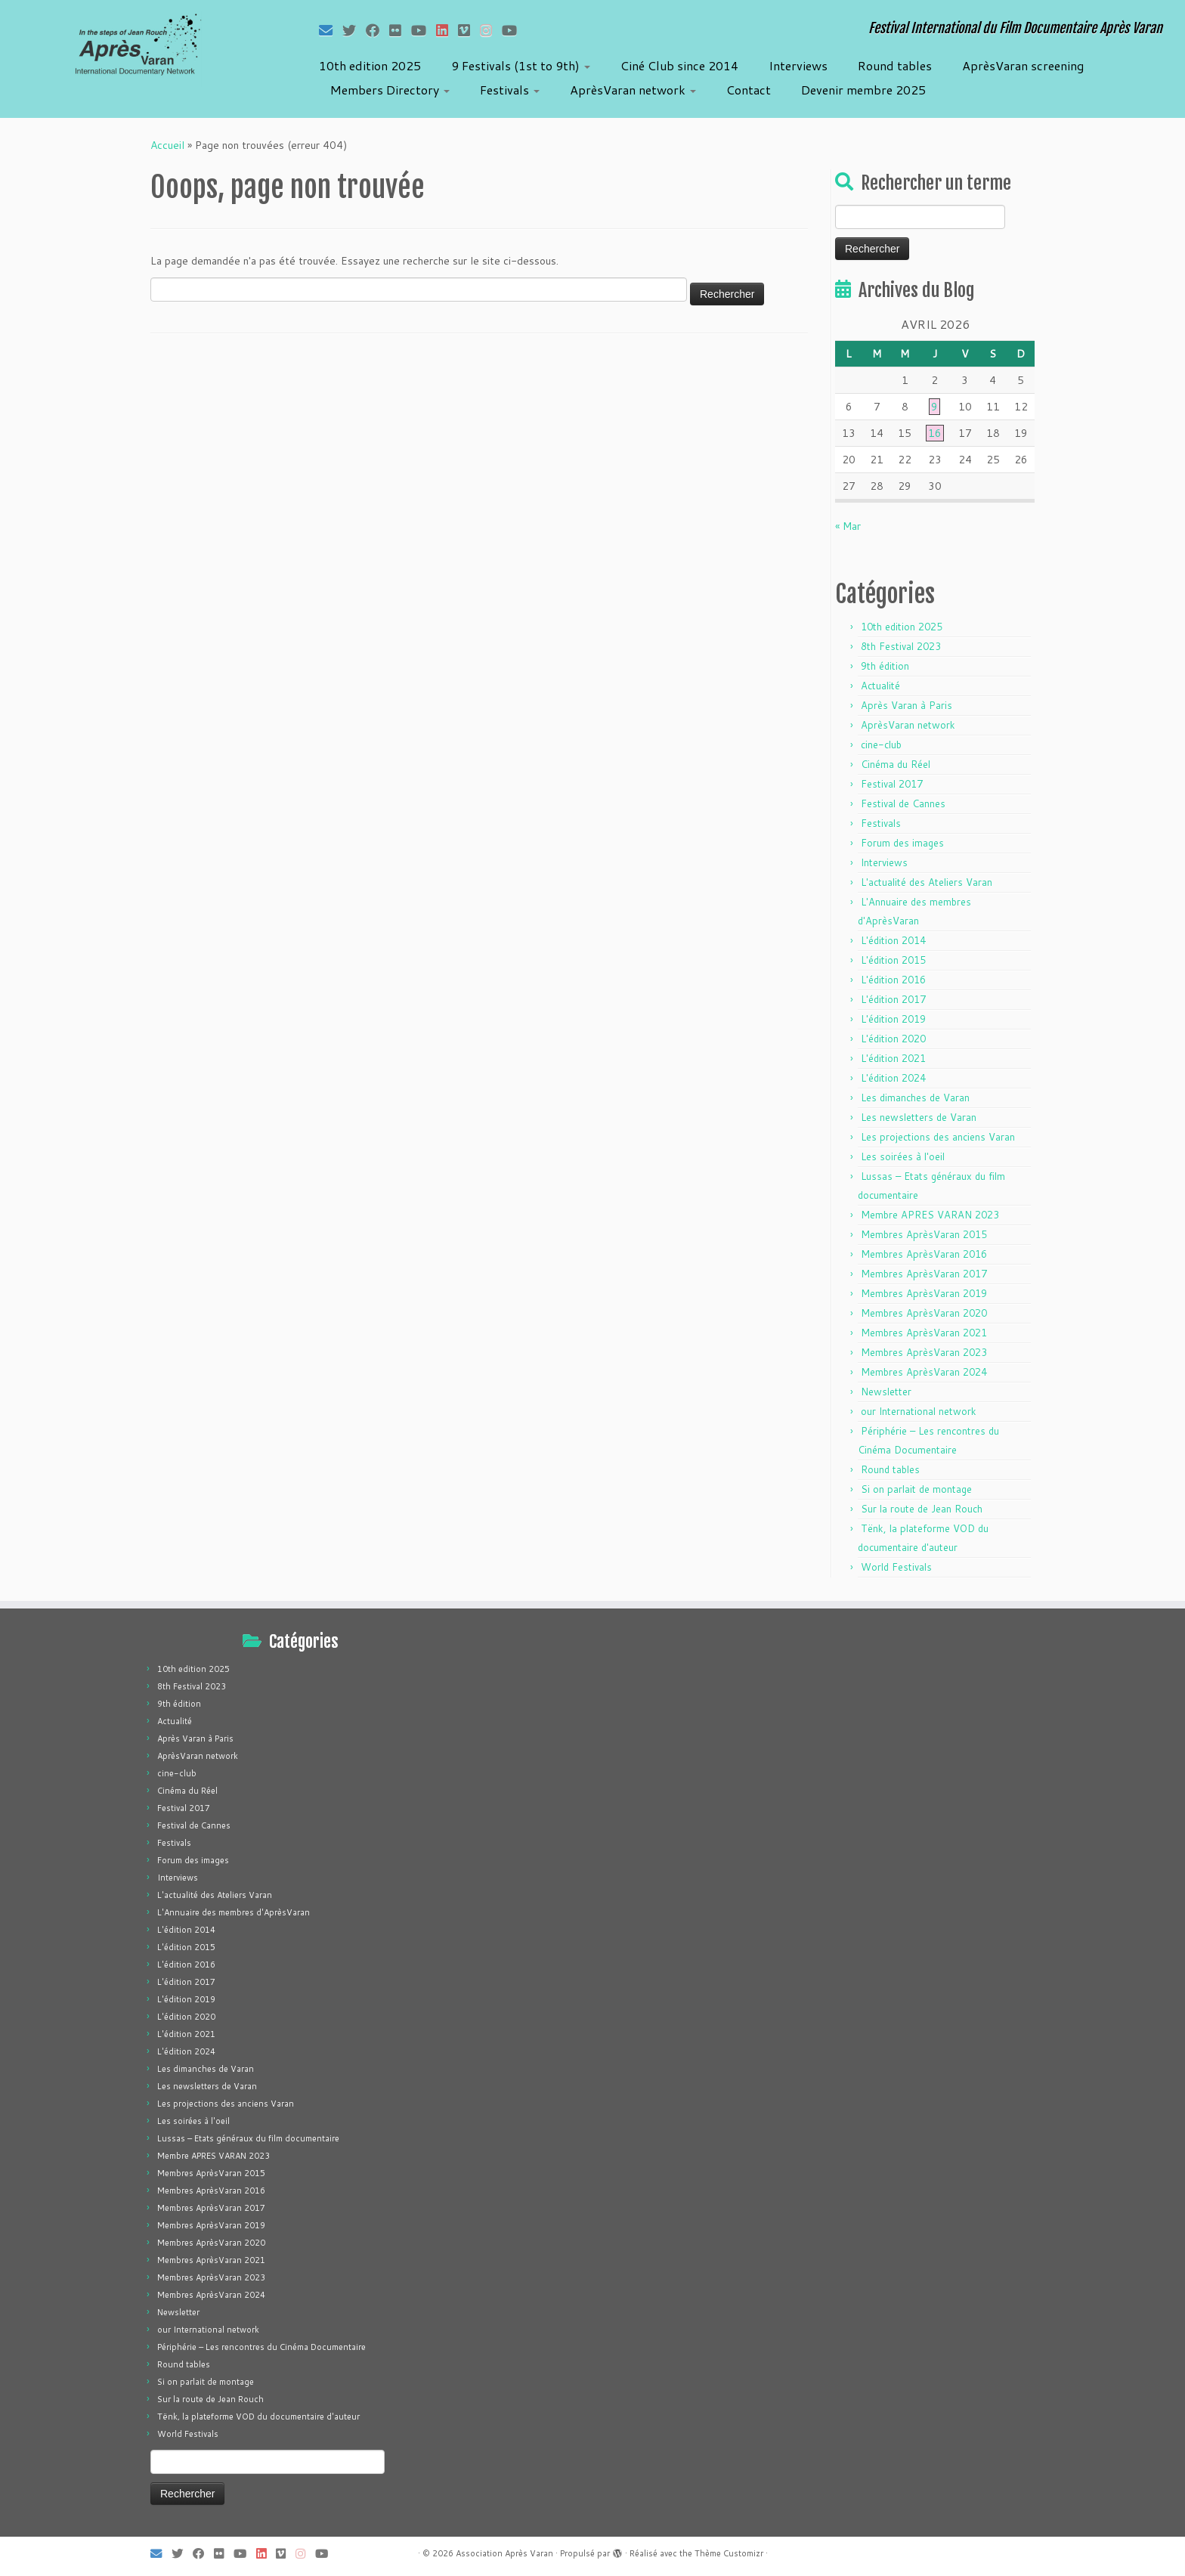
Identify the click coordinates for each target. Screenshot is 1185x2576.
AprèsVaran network (633, 89)
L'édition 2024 (893, 1078)
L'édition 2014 (893, 940)
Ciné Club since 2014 (679, 65)
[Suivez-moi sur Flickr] (400, 30)
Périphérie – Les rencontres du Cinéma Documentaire (261, 2347)
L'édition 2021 (893, 1058)
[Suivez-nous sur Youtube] (514, 30)
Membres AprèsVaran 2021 (924, 1332)
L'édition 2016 (893, 979)
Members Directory (390, 89)
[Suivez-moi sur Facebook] (377, 30)
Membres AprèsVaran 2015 (924, 1234)
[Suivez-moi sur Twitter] (354, 30)
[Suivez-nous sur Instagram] (491, 30)
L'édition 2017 (893, 999)
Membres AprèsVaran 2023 (924, 1352)
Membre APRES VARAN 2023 (930, 1214)
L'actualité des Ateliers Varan (926, 882)
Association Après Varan (504, 2553)
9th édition (885, 666)
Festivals (510, 89)
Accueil (167, 145)
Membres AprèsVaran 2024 (924, 1372)
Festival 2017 (892, 784)
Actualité (880, 685)
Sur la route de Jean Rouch (921, 1509)
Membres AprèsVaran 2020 (924, 1313)
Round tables (895, 65)
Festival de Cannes (903, 803)
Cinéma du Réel (895, 764)
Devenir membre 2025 (863, 89)
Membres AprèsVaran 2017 (924, 1273)
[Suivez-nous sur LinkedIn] (447, 30)
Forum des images (902, 843)
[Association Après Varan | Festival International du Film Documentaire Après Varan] (137, 49)
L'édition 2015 (893, 960)
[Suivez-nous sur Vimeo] (469, 30)
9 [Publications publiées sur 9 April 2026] (934, 406)
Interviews (798, 65)
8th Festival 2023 (901, 646)
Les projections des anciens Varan (938, 1137)
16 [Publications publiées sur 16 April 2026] (935, 433)
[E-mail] (330, 30)
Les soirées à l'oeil (903, 1156)
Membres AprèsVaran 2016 (924, 1254)
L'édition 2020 (893, 1038)
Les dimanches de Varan (915, 1097)
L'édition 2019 (893, 1019)
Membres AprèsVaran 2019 (924, 1293)
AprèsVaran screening (1023, 65)
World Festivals (896, 1567)
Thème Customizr (729, 2553)
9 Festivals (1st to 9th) (520, 65)
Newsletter (886, 1391)
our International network (918, 1411)
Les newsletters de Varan (918, 1117)
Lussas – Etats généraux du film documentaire (248, 2138)
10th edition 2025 (370, 65)
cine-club (881, 744)
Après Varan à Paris (906, 705)
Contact (748, 89)
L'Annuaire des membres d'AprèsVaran (233, 1912)
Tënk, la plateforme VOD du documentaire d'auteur (258, 2416)
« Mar (848, 526)
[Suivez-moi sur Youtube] (423, 30)
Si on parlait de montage (916, 1489)
